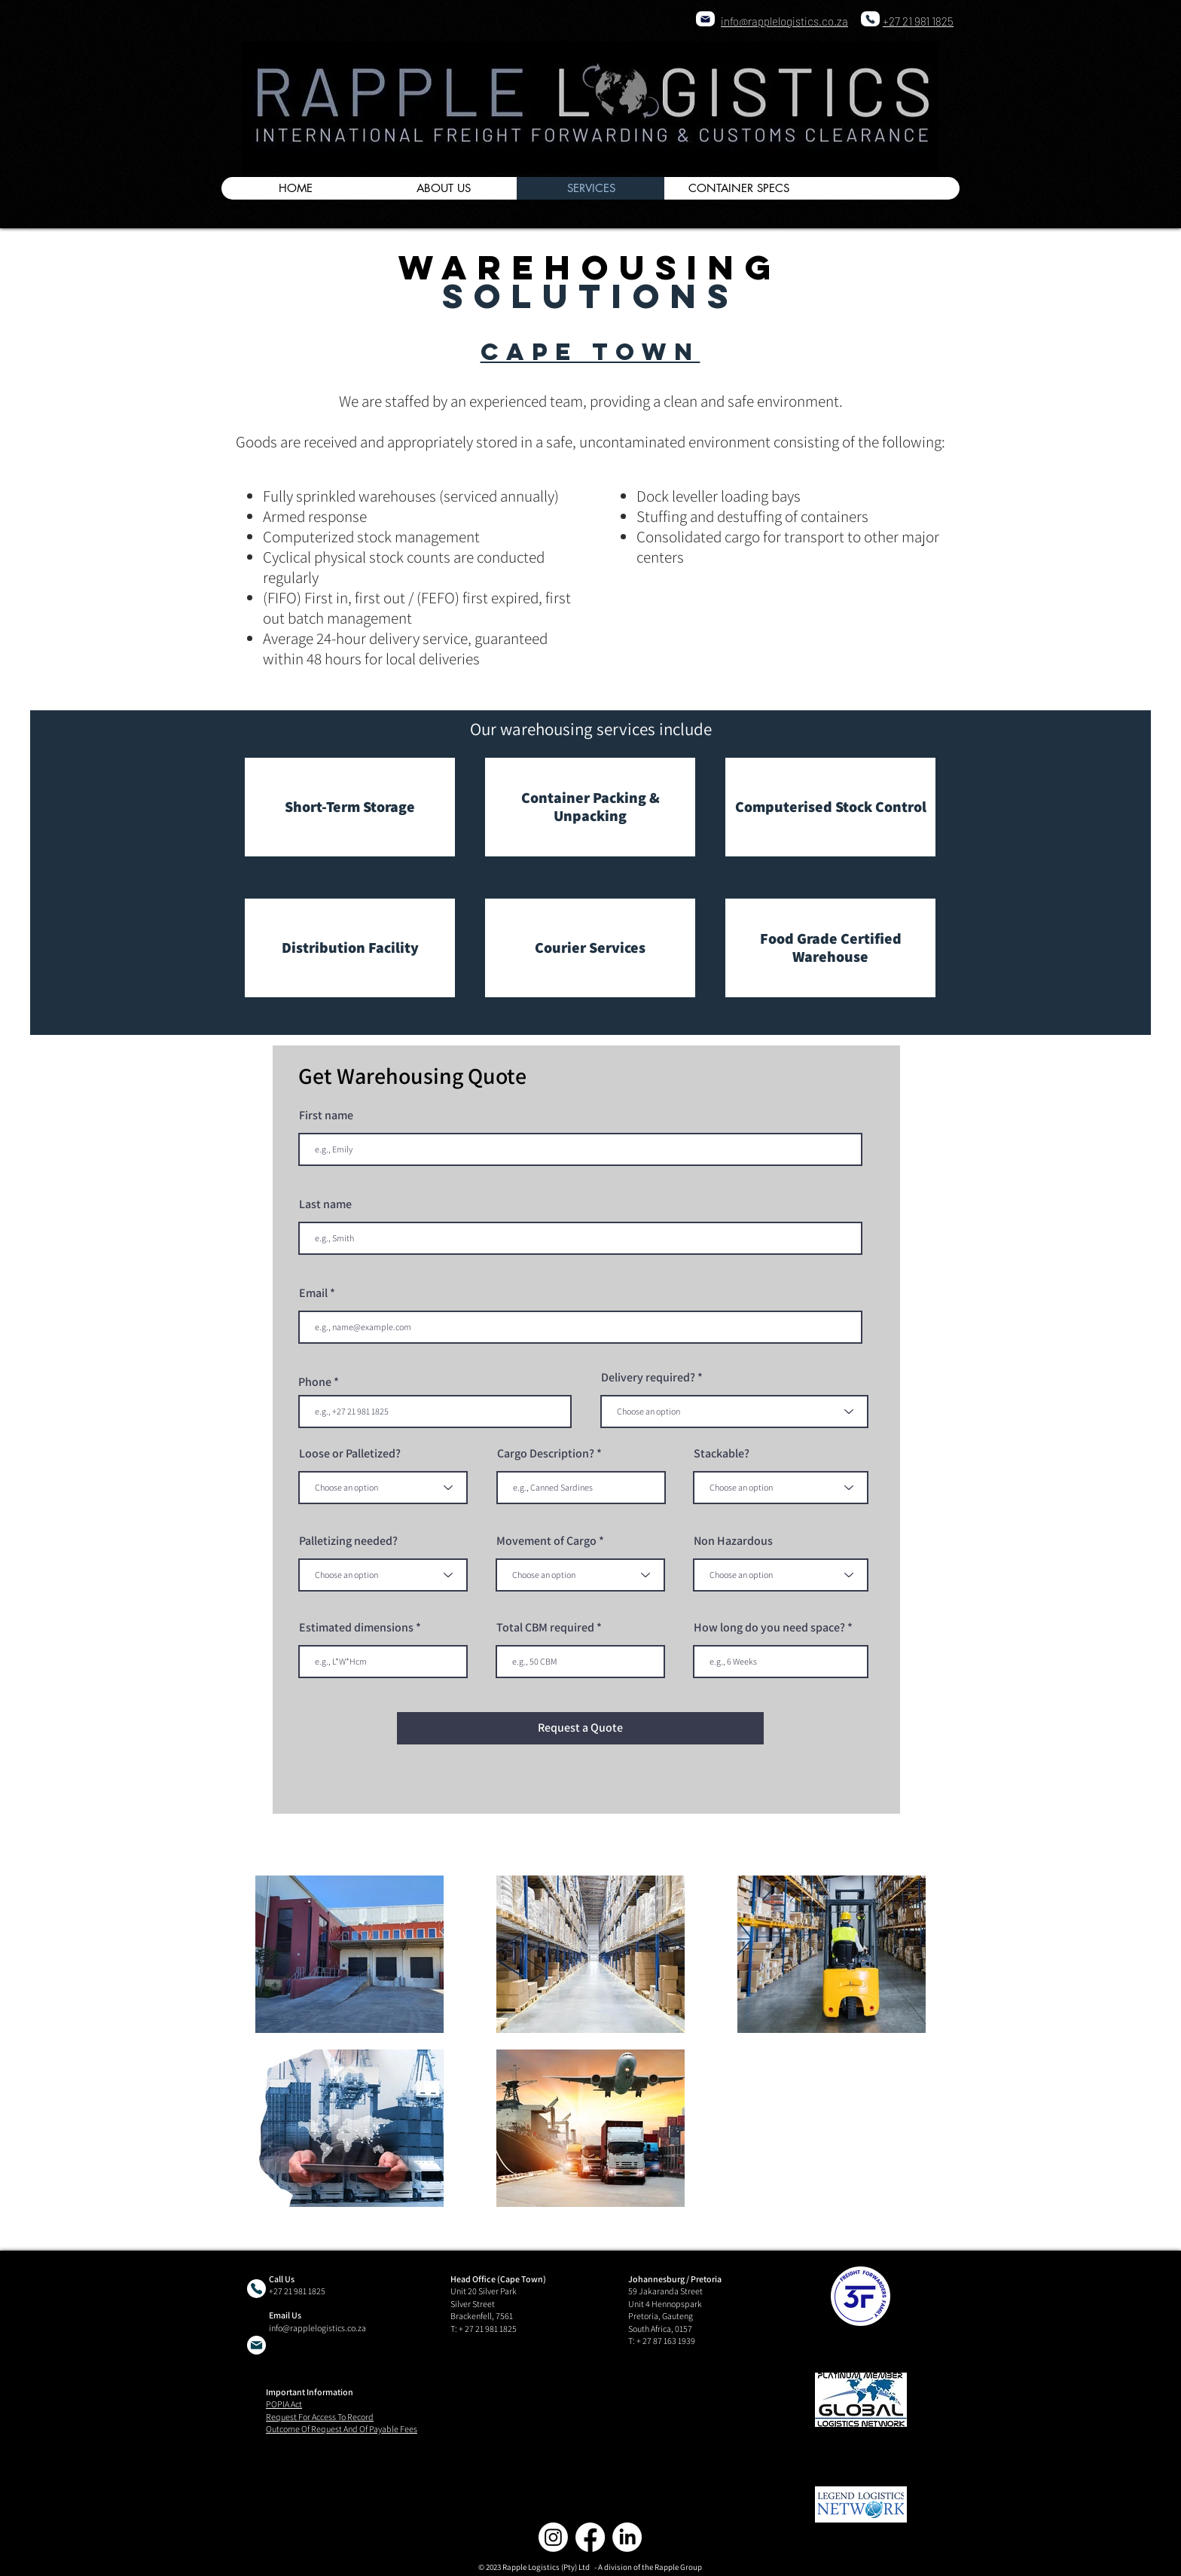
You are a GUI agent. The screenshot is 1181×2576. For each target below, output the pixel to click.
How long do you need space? (769, 1628)
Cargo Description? (545, 1454)
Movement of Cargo (546, 1541)
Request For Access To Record (320, 2416)
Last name (325, 1204)
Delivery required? (648, 1378)
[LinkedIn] (627, 2537)
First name (326, 1115)
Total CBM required (545, 1628)
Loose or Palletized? (350, 1454)
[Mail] (705, 18)
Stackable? (721, 1454)
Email (313, 1293)
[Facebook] (590, 2537)
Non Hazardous (733, 1541)
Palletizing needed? (348, 1541)
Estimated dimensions (356, 1628)
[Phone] (870, 18)
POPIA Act (284, 2404)
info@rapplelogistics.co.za (317, 2327)
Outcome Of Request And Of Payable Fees (341, 2428)
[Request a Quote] (580, 1728)
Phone (314, 1382)
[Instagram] (553, 2537)
